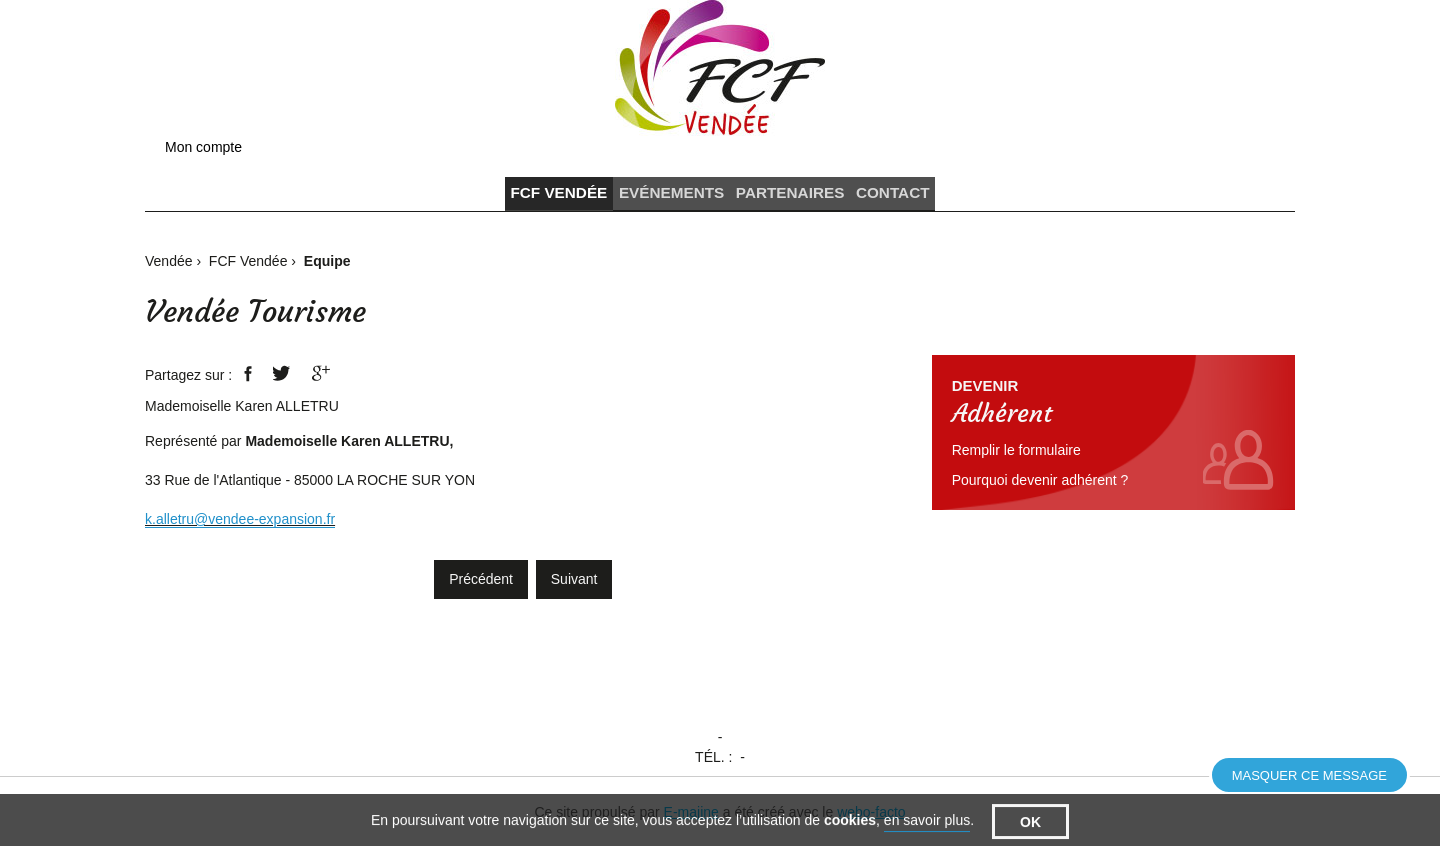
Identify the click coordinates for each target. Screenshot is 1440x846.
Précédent (481, 588)
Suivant (574, 588)
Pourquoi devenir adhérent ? (1040, 489)
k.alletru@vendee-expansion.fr (240, 528)
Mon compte (203, 147)
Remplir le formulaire (1016, 459)
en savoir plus (927, 833)
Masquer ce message (1309, 775)
